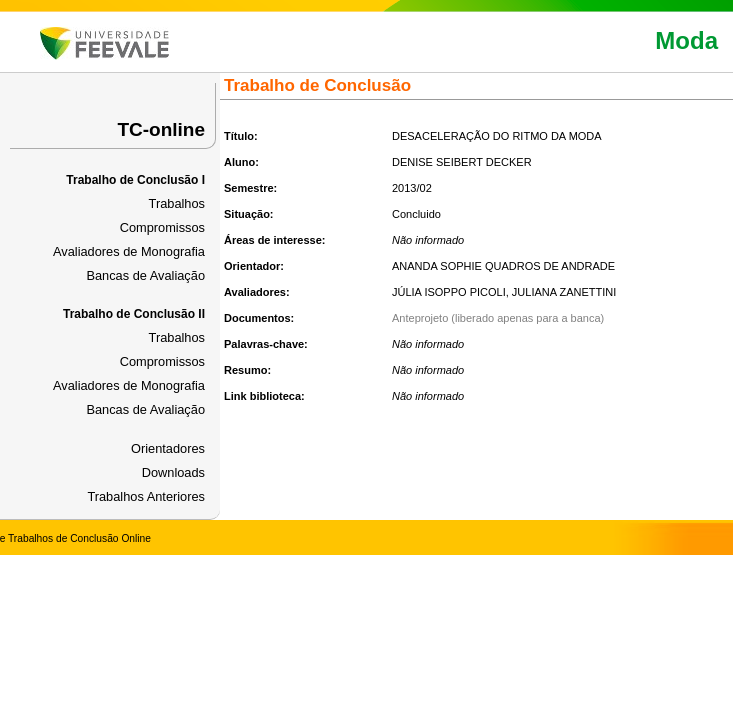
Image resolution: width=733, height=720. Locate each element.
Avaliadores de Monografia (129, 251)
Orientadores (168, 448)
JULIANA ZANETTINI (564, 292)
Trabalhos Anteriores (146, 496)
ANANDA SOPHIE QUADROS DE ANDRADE (503, 266)
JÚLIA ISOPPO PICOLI (449, 292)
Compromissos (162, 227)
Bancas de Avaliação (145, 275)
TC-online (161, 129)
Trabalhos (177, 203)
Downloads (173, 472)
